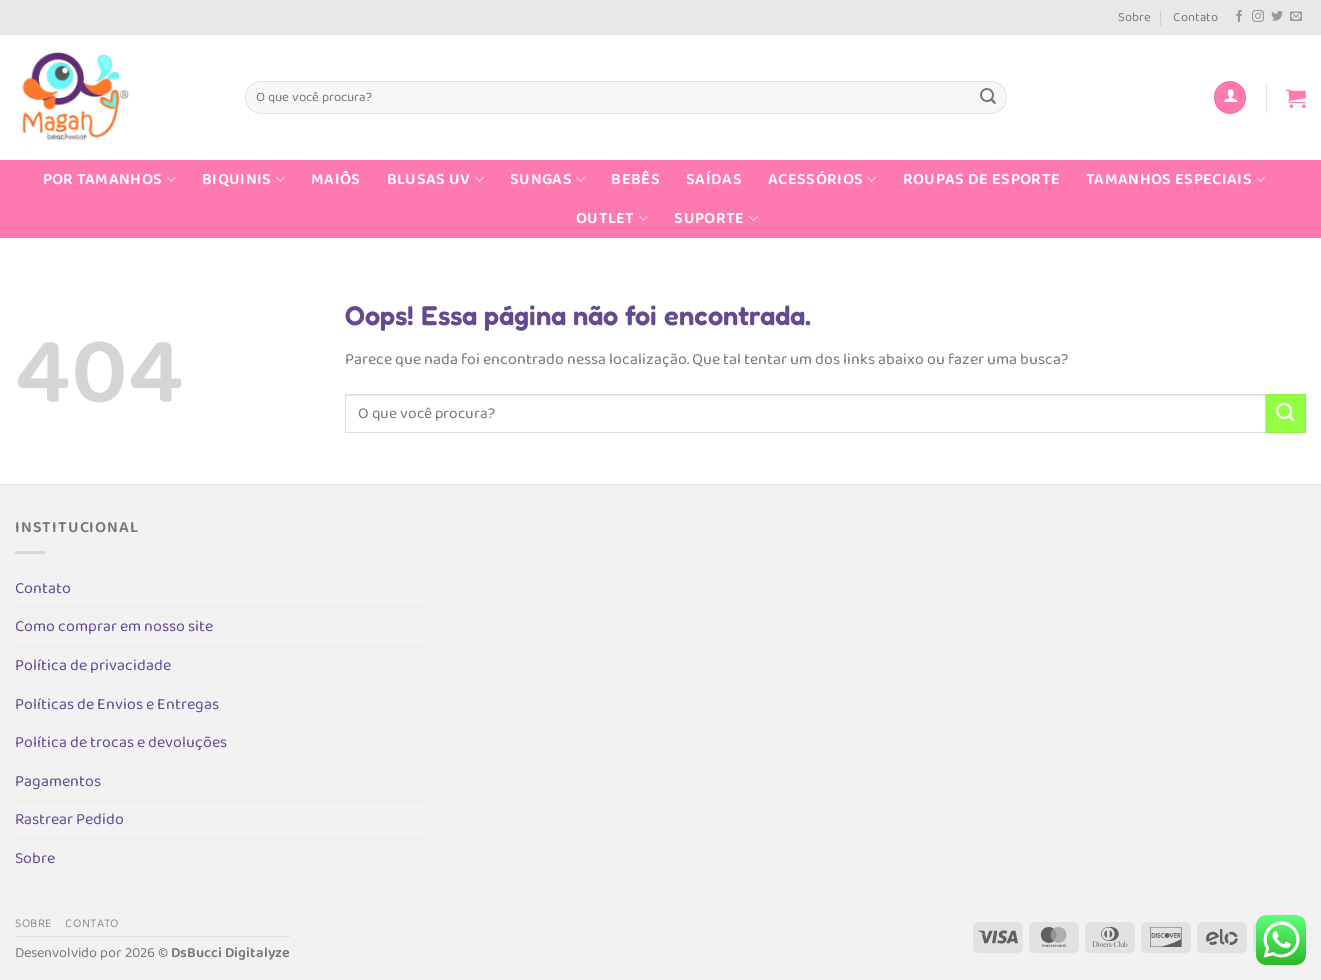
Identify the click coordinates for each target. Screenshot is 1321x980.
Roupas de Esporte (981, 179)
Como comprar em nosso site (114, 626)
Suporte (716, 218)
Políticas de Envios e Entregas (117, 704)
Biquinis (243, 179)
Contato (1195, 17)
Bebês (635, 179)
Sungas (547, 179)
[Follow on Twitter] (1277, 17)
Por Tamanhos (109, 179)
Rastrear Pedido (69, 819)
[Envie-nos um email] (1296, 17)
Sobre (1134, 17)
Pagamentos (58, 781)
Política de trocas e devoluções (121, 742)
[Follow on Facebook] (1239, 17)
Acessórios (822, 179)
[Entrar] (1230, 97)
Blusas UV (435, 179)
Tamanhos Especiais (1175, 179)
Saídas (714, 179)
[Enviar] (988, 98)
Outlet (612, 218)
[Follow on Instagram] (1258, 17)
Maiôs (336, 179)
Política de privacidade (93, 665)
